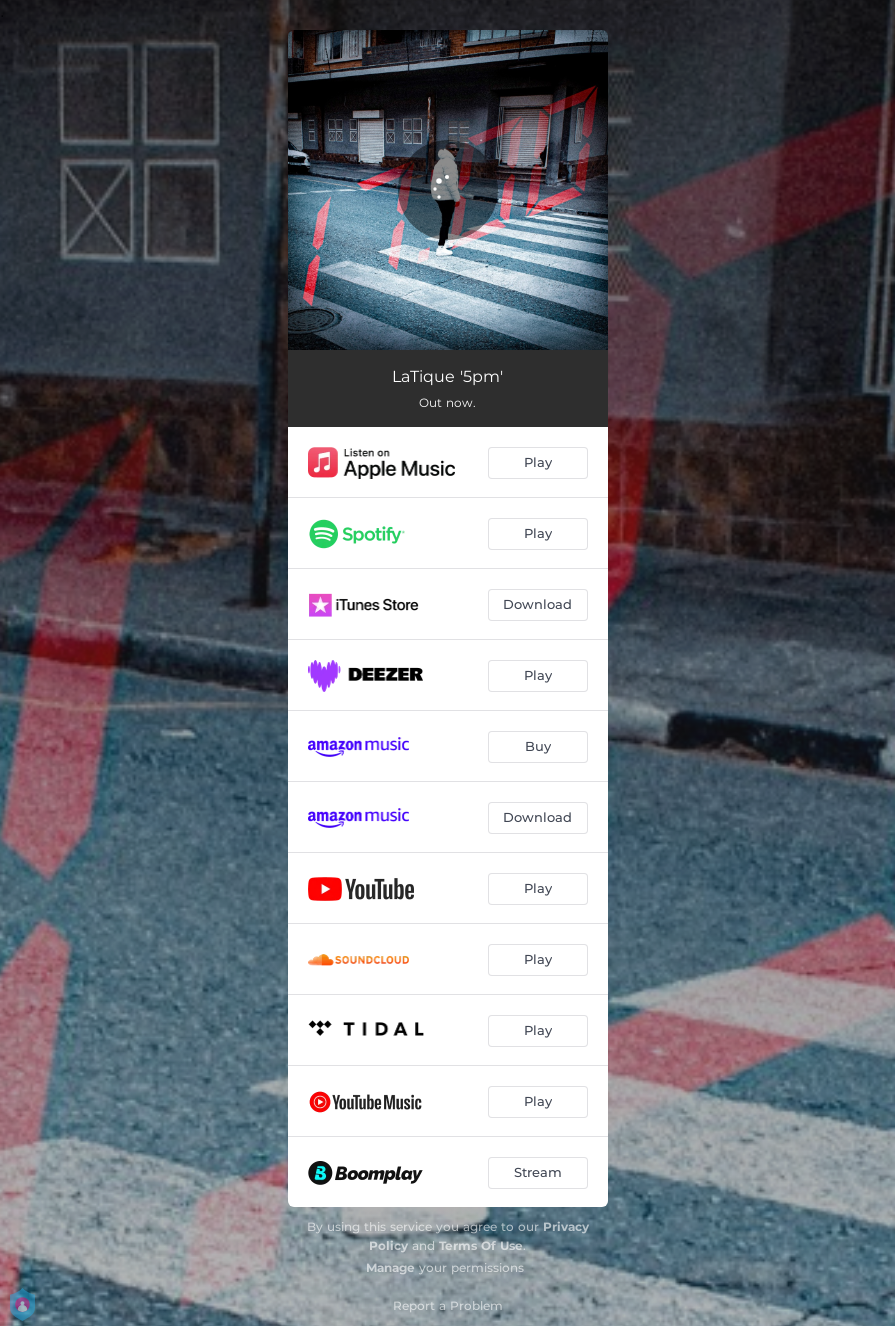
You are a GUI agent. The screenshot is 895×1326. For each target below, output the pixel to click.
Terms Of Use (481, 1245)
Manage (390, 1267)
